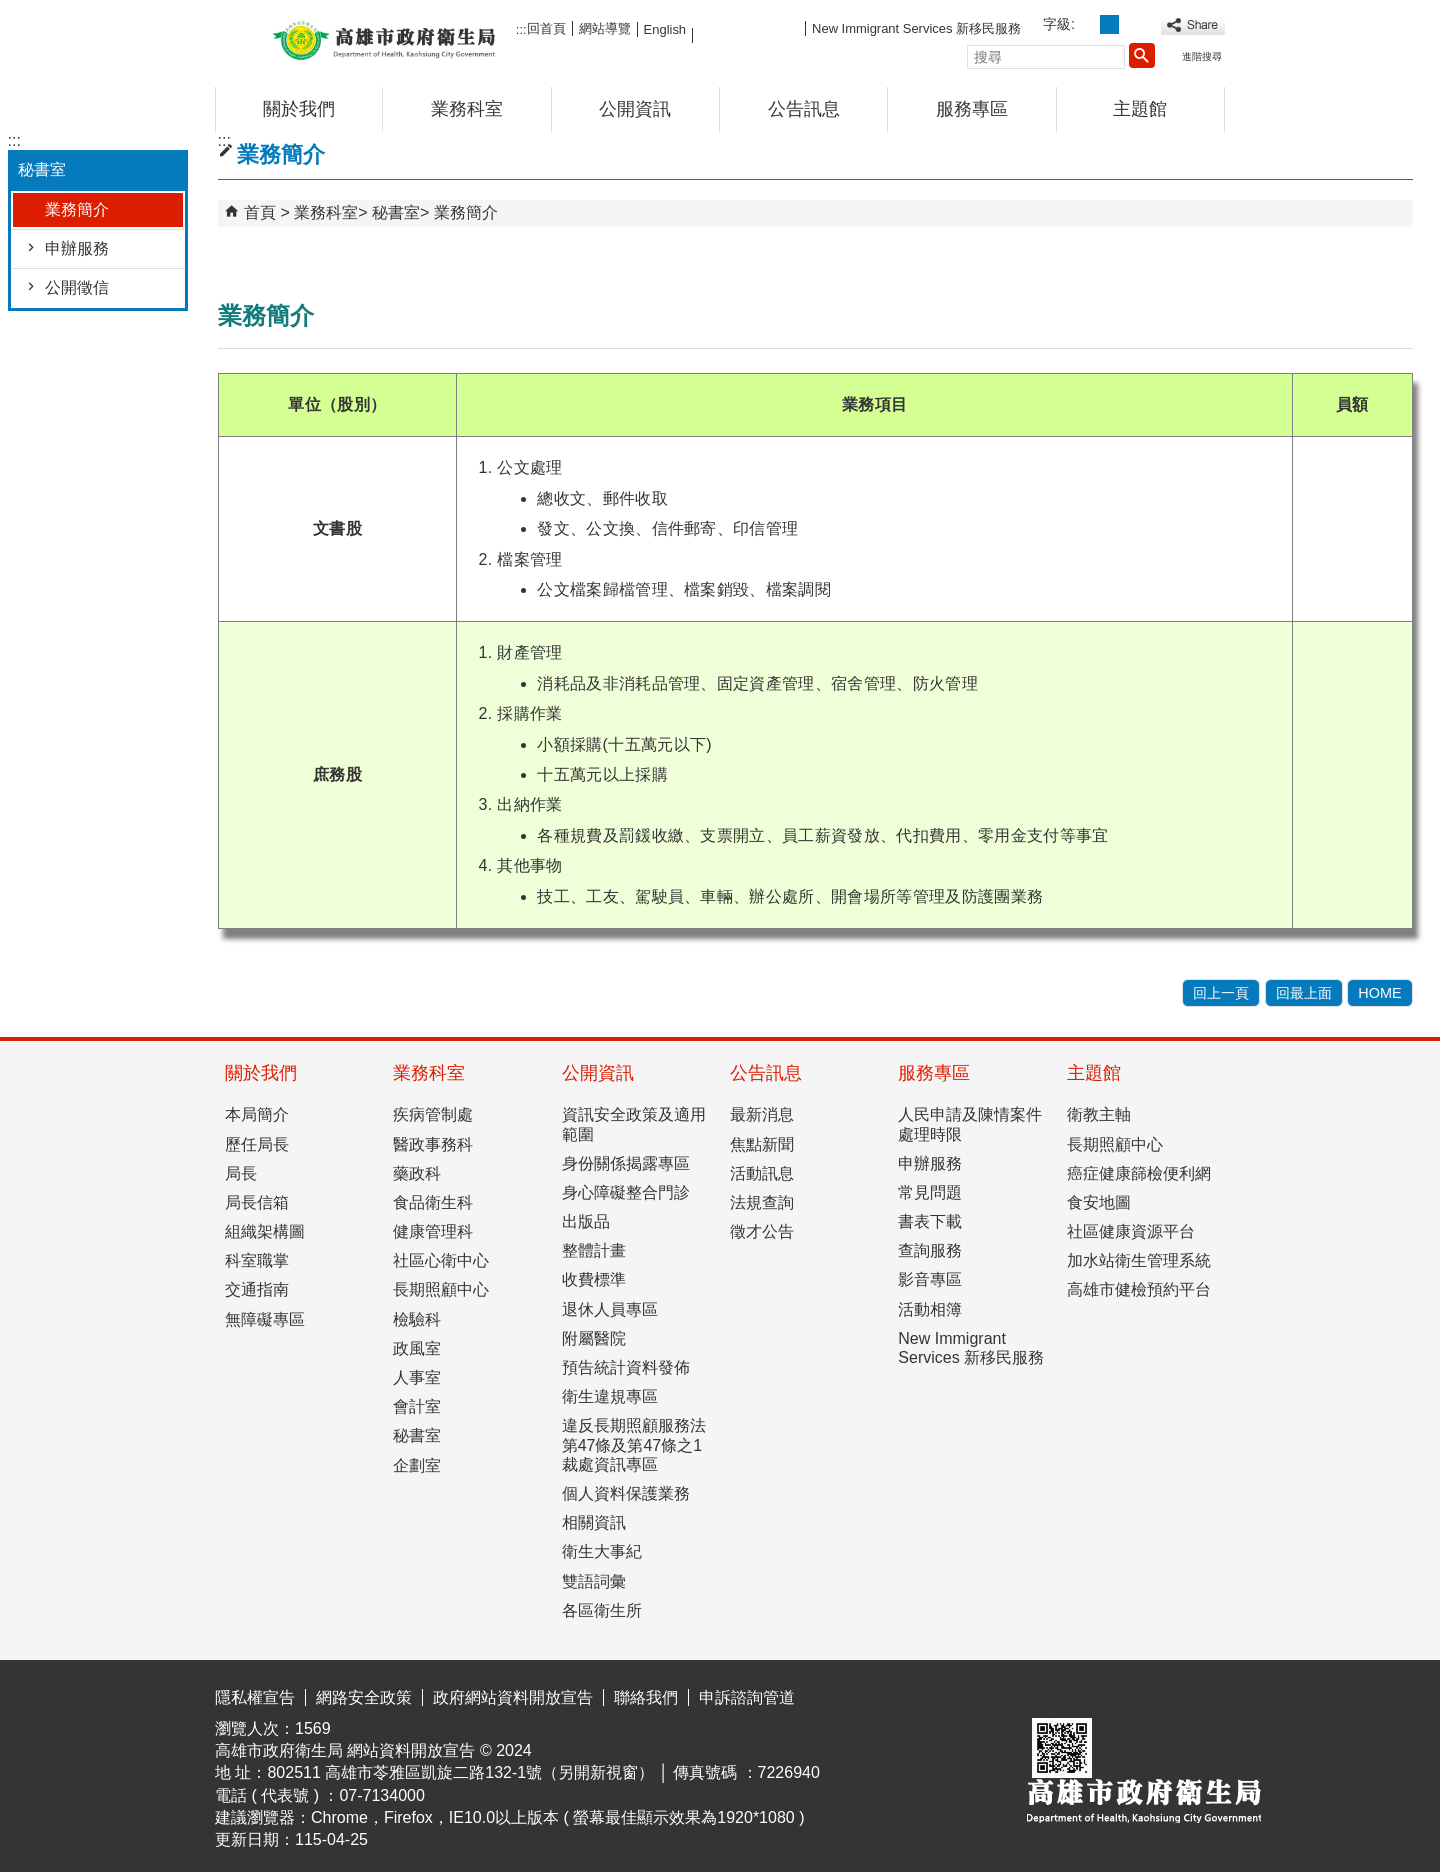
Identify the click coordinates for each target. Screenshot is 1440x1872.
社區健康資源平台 (1131, 1231)
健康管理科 (433, 1231)
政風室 (417, 1348)
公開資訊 (635, 109)
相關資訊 (594, 1522)
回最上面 (1304, 993)
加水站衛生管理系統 (1139, 1260)
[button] (1142, 55)
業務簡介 (77, 209)
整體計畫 (594, 1250)
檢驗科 (417, 1319)
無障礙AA (1152, 1694)
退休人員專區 (610, 1309)
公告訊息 (804, 109)
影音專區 (930, 1279)
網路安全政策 (364, 1697)
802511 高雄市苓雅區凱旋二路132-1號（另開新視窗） (460, 1772)
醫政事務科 (433, 1144)
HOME (1379, 993)
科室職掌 (257, 1260)
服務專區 (972, 109)
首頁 (260, 212)
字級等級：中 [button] (1109, 24)
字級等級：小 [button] (1087, 24)
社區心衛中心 (441, 1260)
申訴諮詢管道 (747, 1697)
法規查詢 (762, 1202)
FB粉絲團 (749, 27)
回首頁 (546, 28)
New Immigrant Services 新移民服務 (916, 28)
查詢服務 (930, 1250)
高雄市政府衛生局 (384, 38)
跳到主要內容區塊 (10, 15)
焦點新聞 (762, 1144)
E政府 (1053, 1692)
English (665, 29)
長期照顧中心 (441, 1289)
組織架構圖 (265, 1231)
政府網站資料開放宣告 (513, 1697)
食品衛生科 (433, 1202)
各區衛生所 (602, 1610)
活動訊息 (762, 1173)
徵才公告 (762, 1231)
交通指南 (257, 1289)
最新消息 (762, 1114)
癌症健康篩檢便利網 (1139, 1173)
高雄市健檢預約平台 (1139, 1289)
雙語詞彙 (594, 1581)
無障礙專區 (265, 1319)
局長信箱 (257, 1202)
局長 (241, 1173)
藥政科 (417, 1173)
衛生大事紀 (602, 1551)
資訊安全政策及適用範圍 (634, 1124)
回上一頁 (1221, 993)
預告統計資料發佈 (626, 1367)
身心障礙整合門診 (626, 1192)
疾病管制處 (433, 1114)
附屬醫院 (594, 1338)
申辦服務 (77, 248)
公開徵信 (77, 287)
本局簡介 (257, 1114)
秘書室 (396, 212)
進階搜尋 (1202, 56)
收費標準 (594, 1279)
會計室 (417, 1406)
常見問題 (930, 1192)
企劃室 (417, 1465)
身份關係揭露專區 (626, 1163)
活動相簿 (930, 1309)
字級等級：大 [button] (1131, 24)
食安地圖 (1099, 1202)
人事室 (417, 1377)
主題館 (1140, 109)
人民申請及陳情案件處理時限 (970, 1124)
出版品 (586, 1221)
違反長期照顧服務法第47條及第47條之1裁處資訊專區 (634, 1444)
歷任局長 (257, 1144)
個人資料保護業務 (626, 1493)
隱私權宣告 (255, 1697)
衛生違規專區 (610, 1396)
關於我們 (299, 109)
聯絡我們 (646, 1697)
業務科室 (467, 109)
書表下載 (930, 1221)
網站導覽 (605, 28)
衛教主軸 (1099, 1114)
